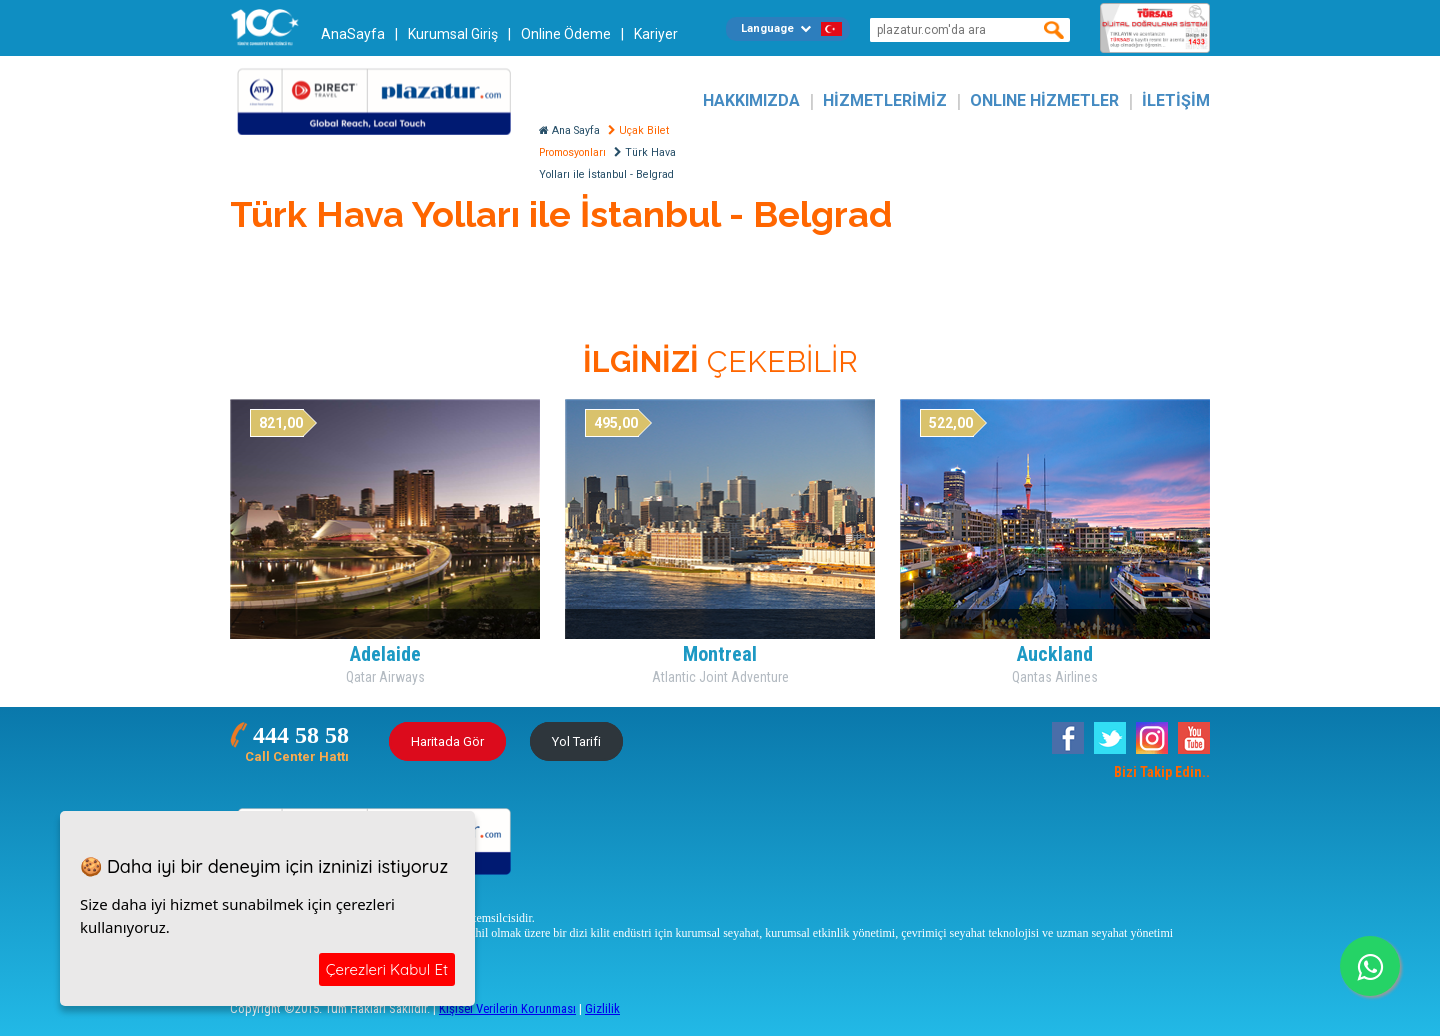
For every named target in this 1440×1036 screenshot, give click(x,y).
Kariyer (656, 34)
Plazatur (380, 100)
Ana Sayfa (569, 130)
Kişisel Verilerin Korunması (507, 1008)
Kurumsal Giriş (453, 34)
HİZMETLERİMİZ (885, 100)
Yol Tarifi (576, 741)
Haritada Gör (447, 741)
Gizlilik (602, 1008)
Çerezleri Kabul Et (387, 969)
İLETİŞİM (1176, 100)
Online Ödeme (566, 34)
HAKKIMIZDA (751, 100)
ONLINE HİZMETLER (1044, 100)
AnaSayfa (353, 34)
